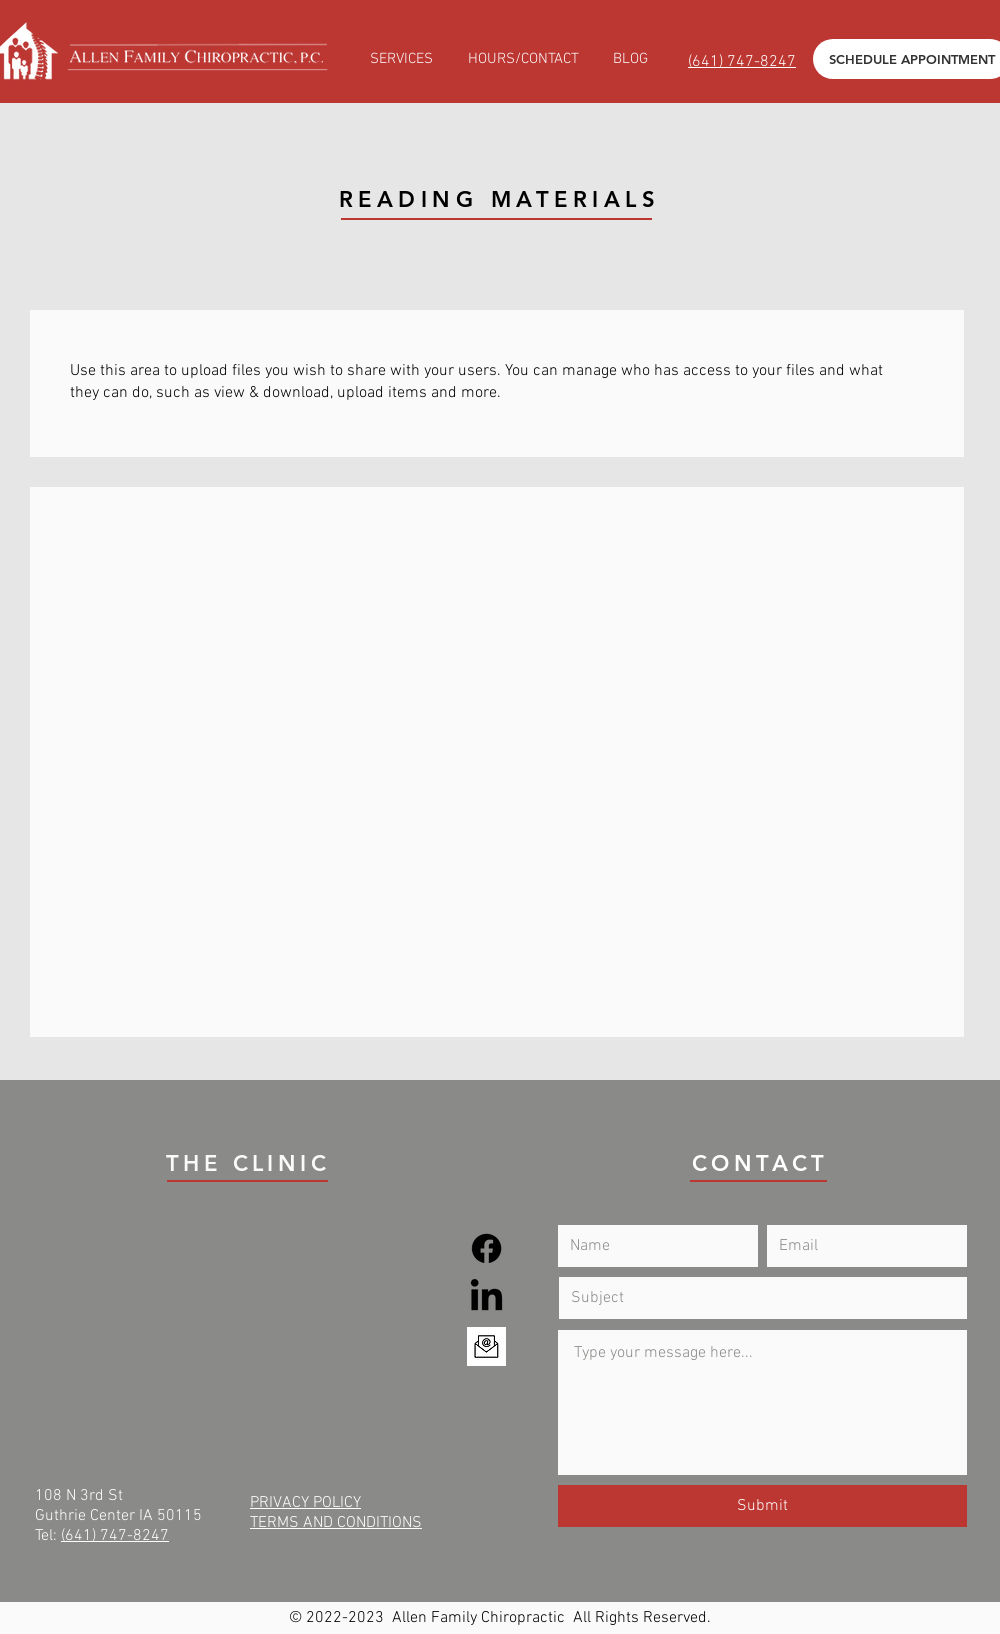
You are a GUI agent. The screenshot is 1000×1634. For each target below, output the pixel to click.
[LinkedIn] (486, 1297)
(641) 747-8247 (115, 1536)
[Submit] (762, 1506)
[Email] (486, 1346)
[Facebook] (486, 1248)
